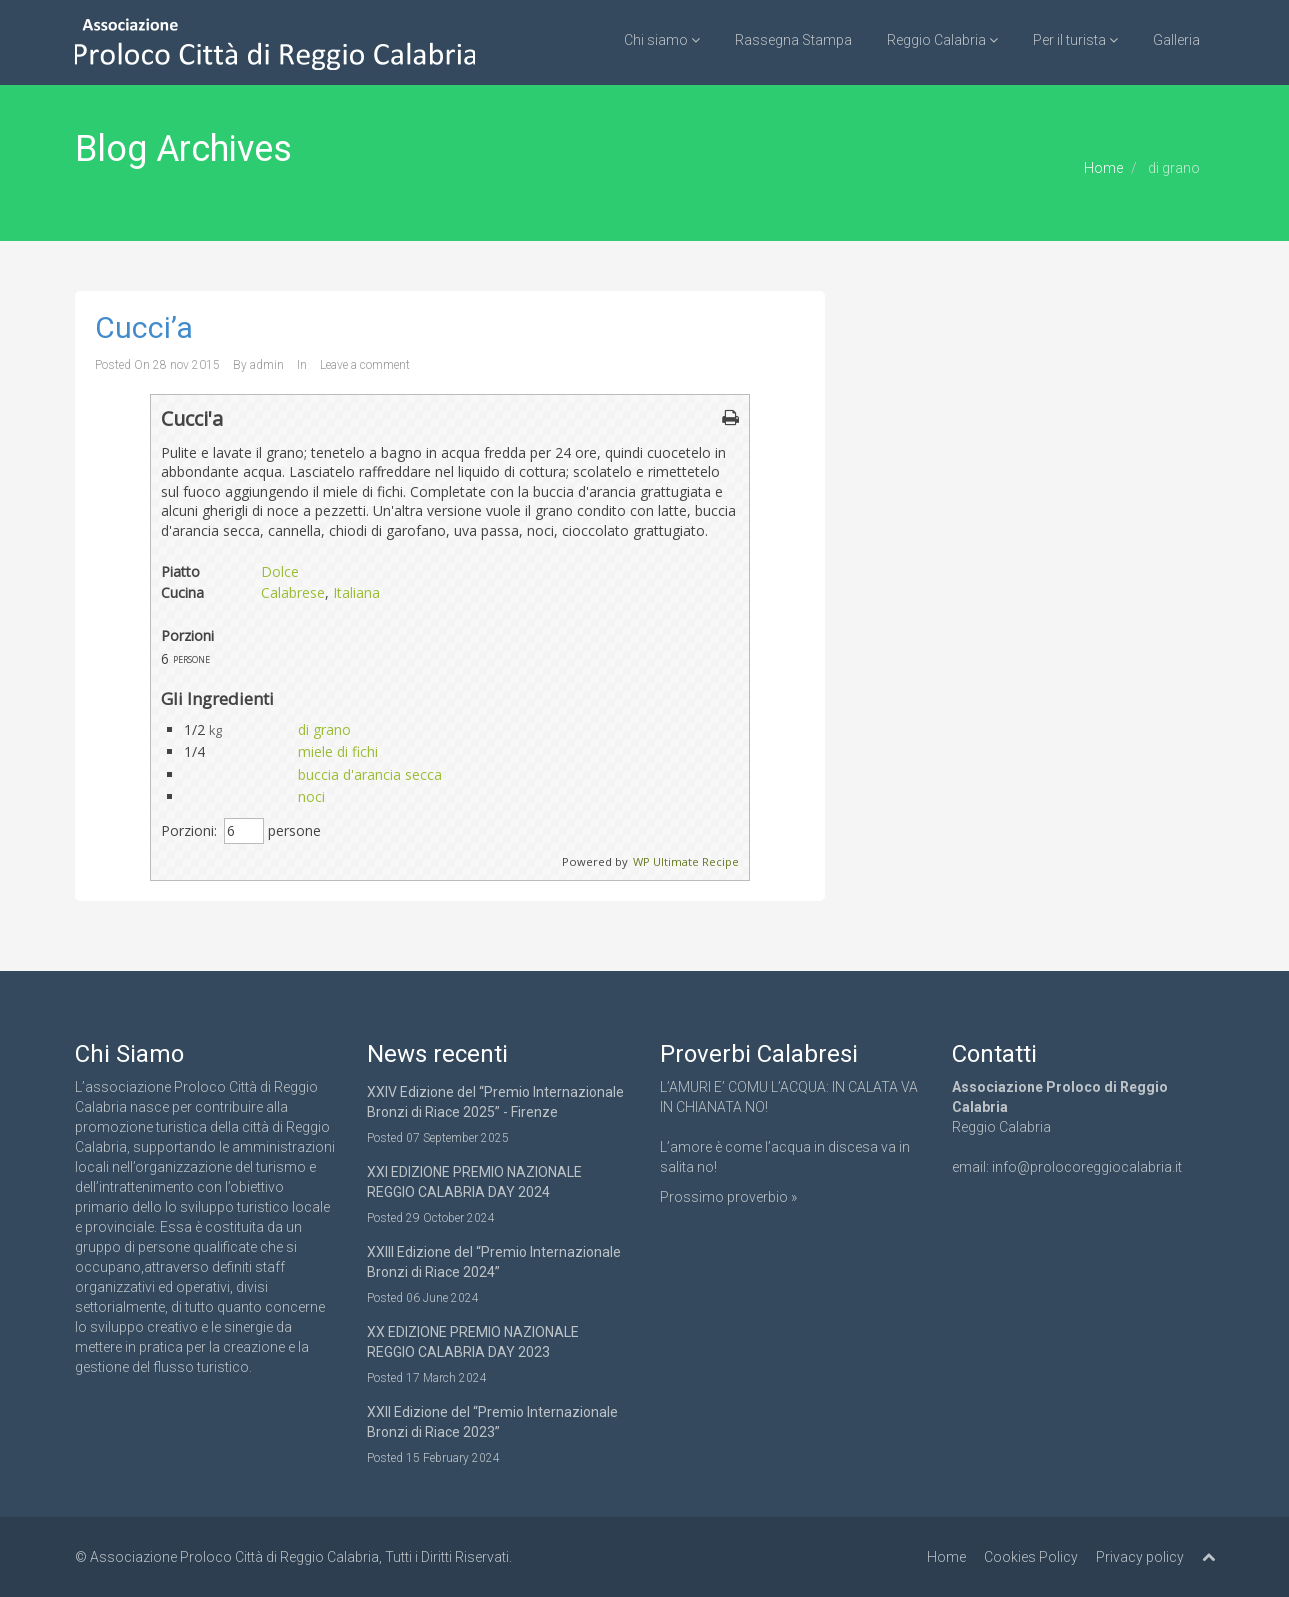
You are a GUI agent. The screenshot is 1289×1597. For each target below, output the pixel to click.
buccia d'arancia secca (370, 774)
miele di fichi (338, 751)
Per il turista (1075, 40)
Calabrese (293, 592)
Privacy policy (1140, 1557)
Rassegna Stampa (793, 40)
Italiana (356, 592)
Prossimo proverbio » (728, 1197)
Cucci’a (144, 327)
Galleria (1176, 40)
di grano (324, 729)
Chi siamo (662, 40)
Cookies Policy (1031, 1557)
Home (1103, 168)
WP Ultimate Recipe (686, 861)
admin (267, 365)
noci (311, 796)
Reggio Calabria (942, 40)
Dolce (280, 571)
